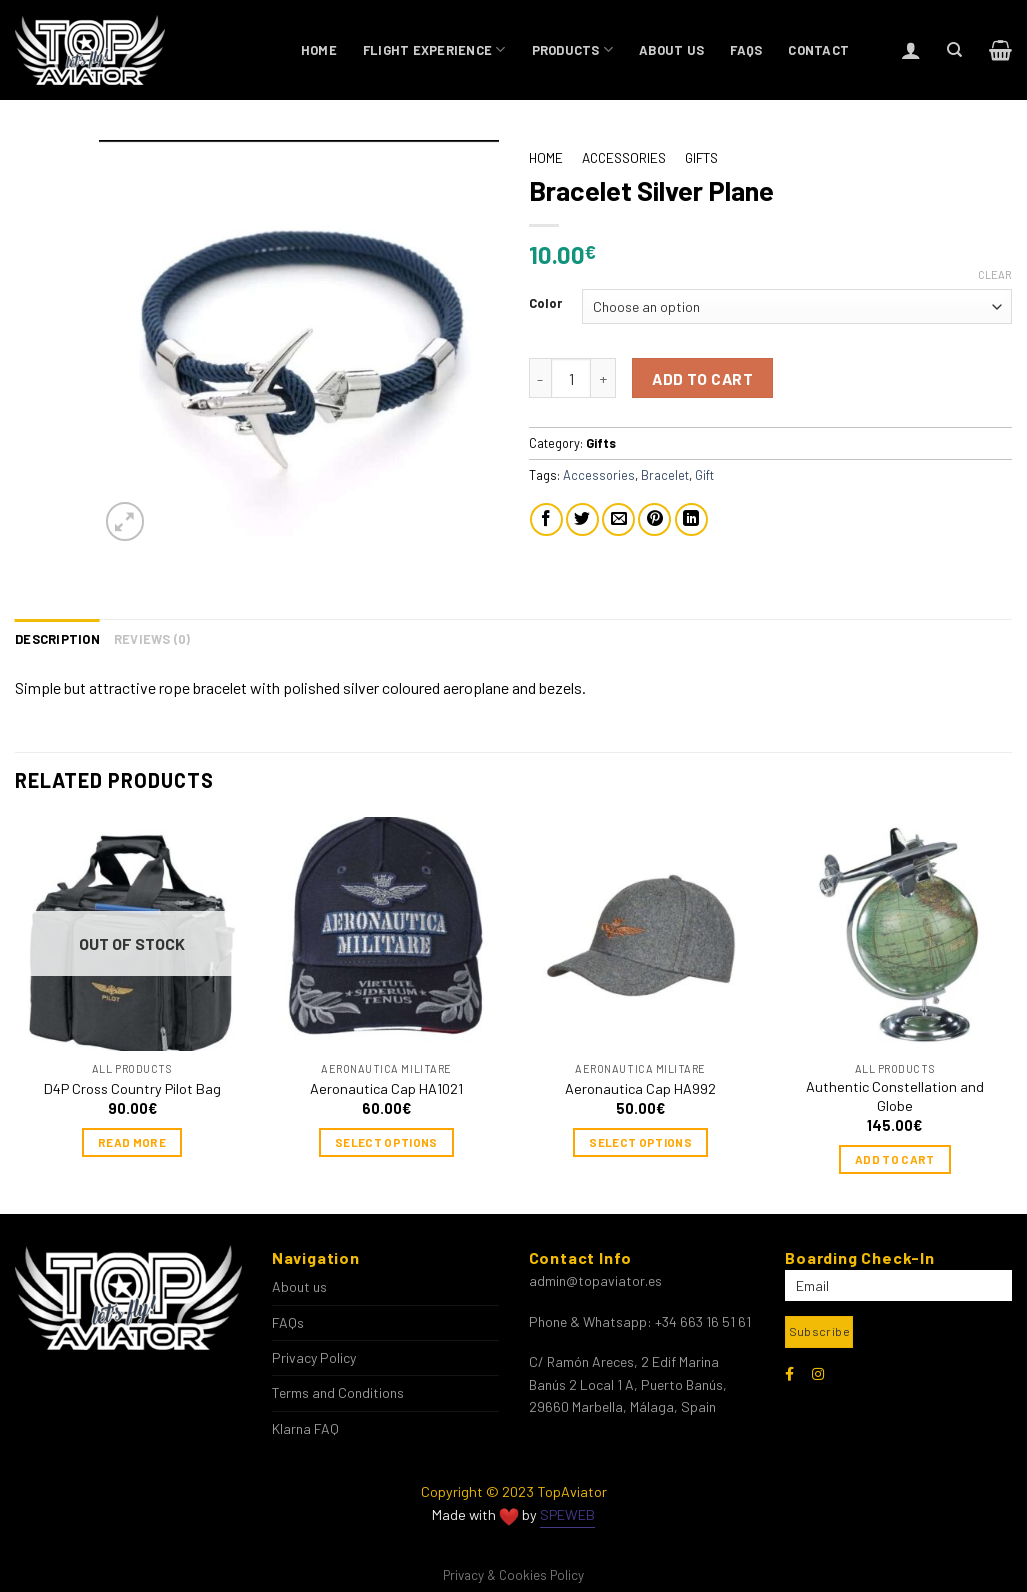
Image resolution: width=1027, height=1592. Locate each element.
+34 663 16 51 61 (703, 1321)
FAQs (746, 50)
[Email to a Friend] (618, 519)
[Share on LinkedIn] (691, 519)
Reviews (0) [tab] (152, 639)
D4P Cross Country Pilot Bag (132, 1088)
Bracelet (665, 475)
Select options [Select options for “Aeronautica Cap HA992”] (640, 1142)
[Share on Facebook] (546, 519)
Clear (995, 274)
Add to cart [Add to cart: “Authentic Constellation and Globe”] (895, 1159)
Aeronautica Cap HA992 (640, 1088)
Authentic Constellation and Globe (895, 1096)
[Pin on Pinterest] (654, 519)
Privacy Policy (314, 1357)
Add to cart (702, 378)
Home (319, 50)
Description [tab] (57, 639)
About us (671, 50)
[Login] (911, 50)
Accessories (624, 157)
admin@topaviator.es (595, 1280)
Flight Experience (434, 49)
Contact (818, 50)
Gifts (701, 157)
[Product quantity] (571, 378)
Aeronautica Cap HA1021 (386, 1088)
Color (545, 304)
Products (573, 49)
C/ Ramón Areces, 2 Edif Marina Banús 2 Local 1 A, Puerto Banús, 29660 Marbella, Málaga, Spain (628, 1384)
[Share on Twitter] (582, 519)
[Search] (954, 50)
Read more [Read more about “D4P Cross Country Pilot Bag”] (132, 1142)
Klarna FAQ (305, 1428)
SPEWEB (567, 1514)
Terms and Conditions (338, 1392)
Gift (704, 475)
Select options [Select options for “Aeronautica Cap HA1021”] (386, 1142)
